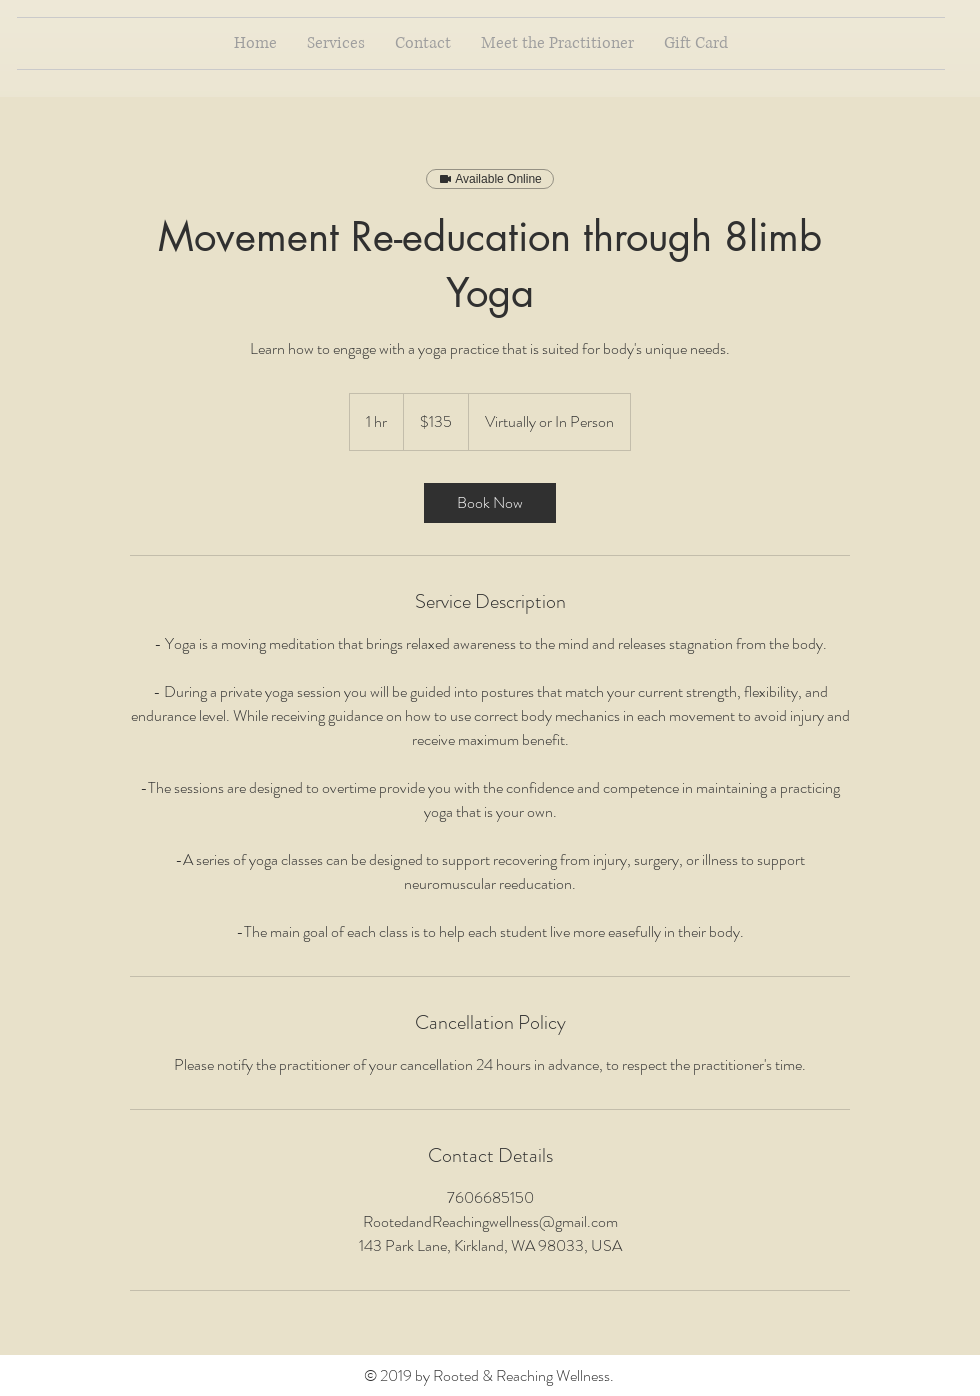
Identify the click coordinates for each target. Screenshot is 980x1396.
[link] (490, 503)
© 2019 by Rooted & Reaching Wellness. (490, 1375)
